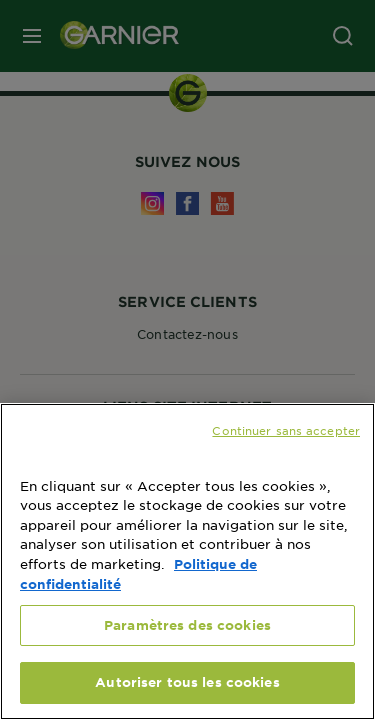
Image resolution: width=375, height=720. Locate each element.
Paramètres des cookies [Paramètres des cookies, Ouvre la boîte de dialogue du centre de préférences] (187, 625)
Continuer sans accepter (286, 430)
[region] (187, 561)
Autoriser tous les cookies (187, 682)
